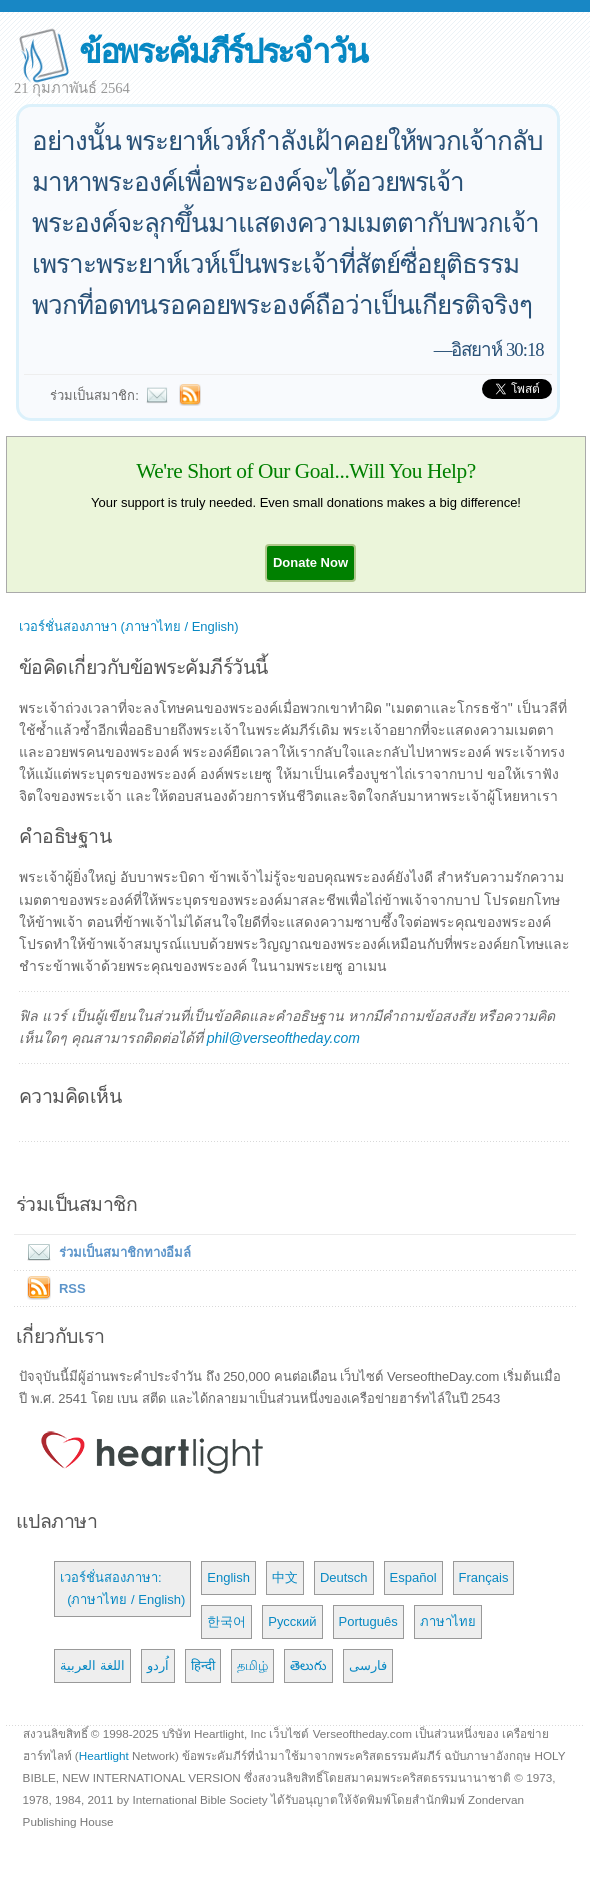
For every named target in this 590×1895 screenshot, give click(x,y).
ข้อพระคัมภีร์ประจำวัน (222, 51)
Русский (292, 1621)
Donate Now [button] (310, 562)
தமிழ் (252, 1665)
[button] (310, 562)
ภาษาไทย (448, 1621)
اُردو (158, 1665)
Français (484, 1577)
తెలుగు (308, 1665)
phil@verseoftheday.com (283, 1038)
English (228, 1577)
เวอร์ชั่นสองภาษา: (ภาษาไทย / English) (122, 1588)
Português (368, 1621)
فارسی (368, 1665)
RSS (72, 1288)
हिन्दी (203, 1665)
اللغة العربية (92, 1665)
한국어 (226, 1621)
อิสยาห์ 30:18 (497, 349)
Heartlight (104, 1755)
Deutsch (344, 1577)
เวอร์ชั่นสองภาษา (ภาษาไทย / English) (129, 626)
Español (413, 1577)
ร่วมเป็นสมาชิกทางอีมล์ (105, 1252)
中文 (285, 1577)
